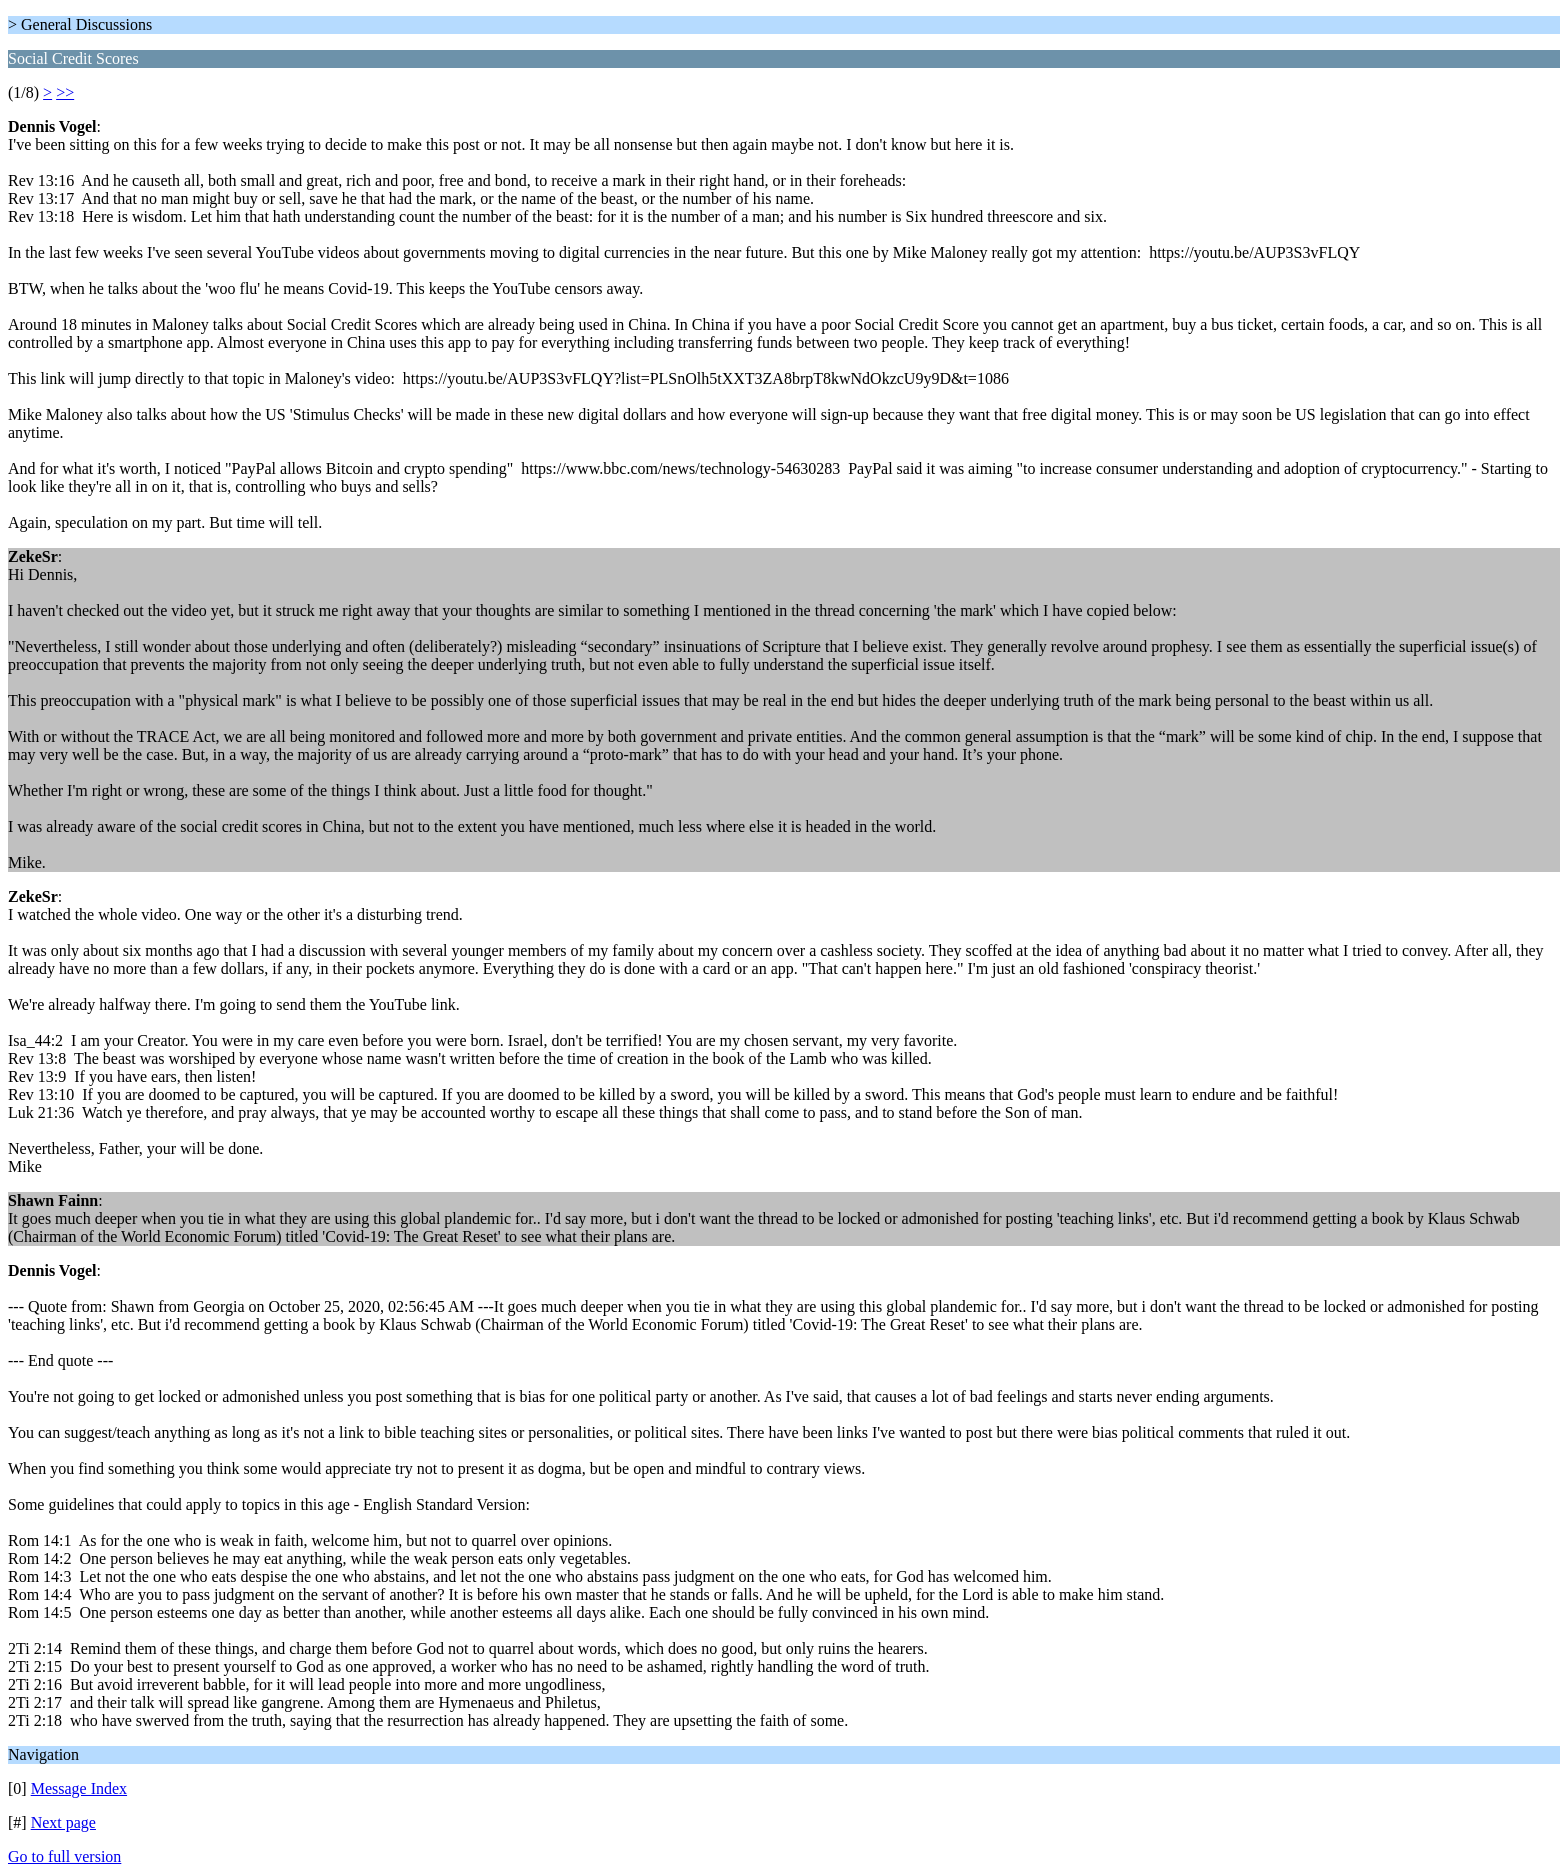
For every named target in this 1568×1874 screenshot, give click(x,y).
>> (65, 92)
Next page (63, 1822)
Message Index (79, 1788)
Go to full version (64, 1856)
